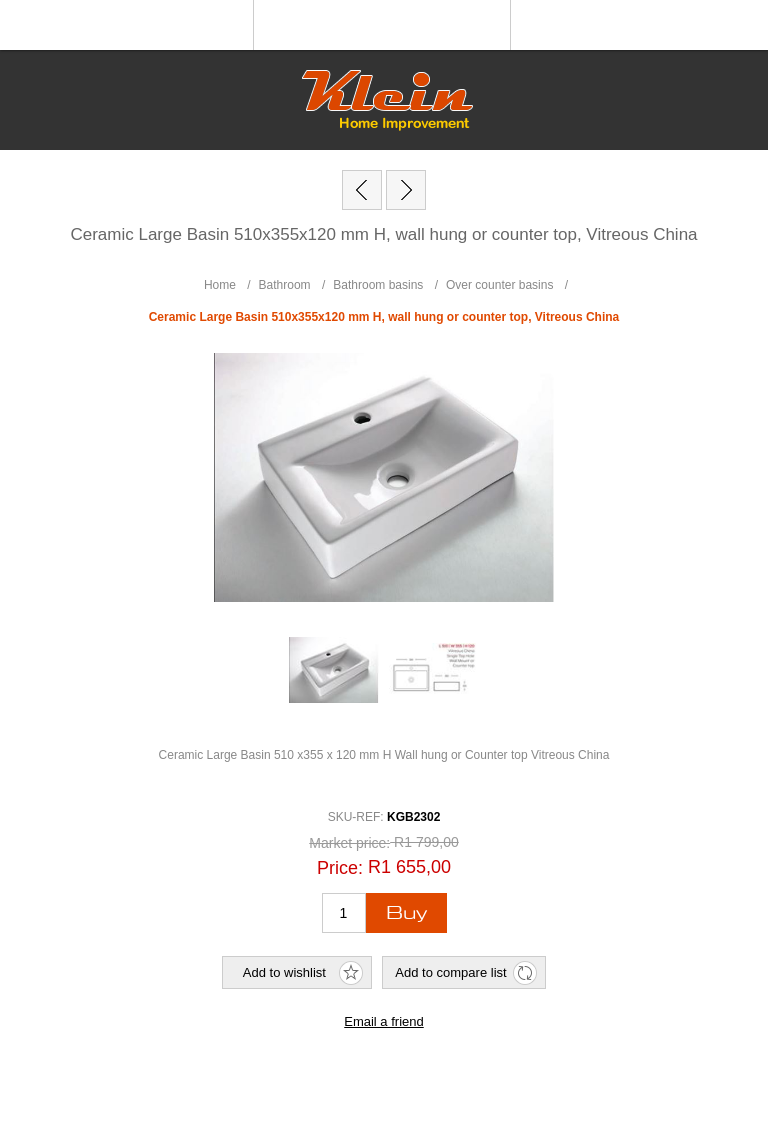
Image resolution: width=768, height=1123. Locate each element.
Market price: (349, 844)
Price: (340, 867)
